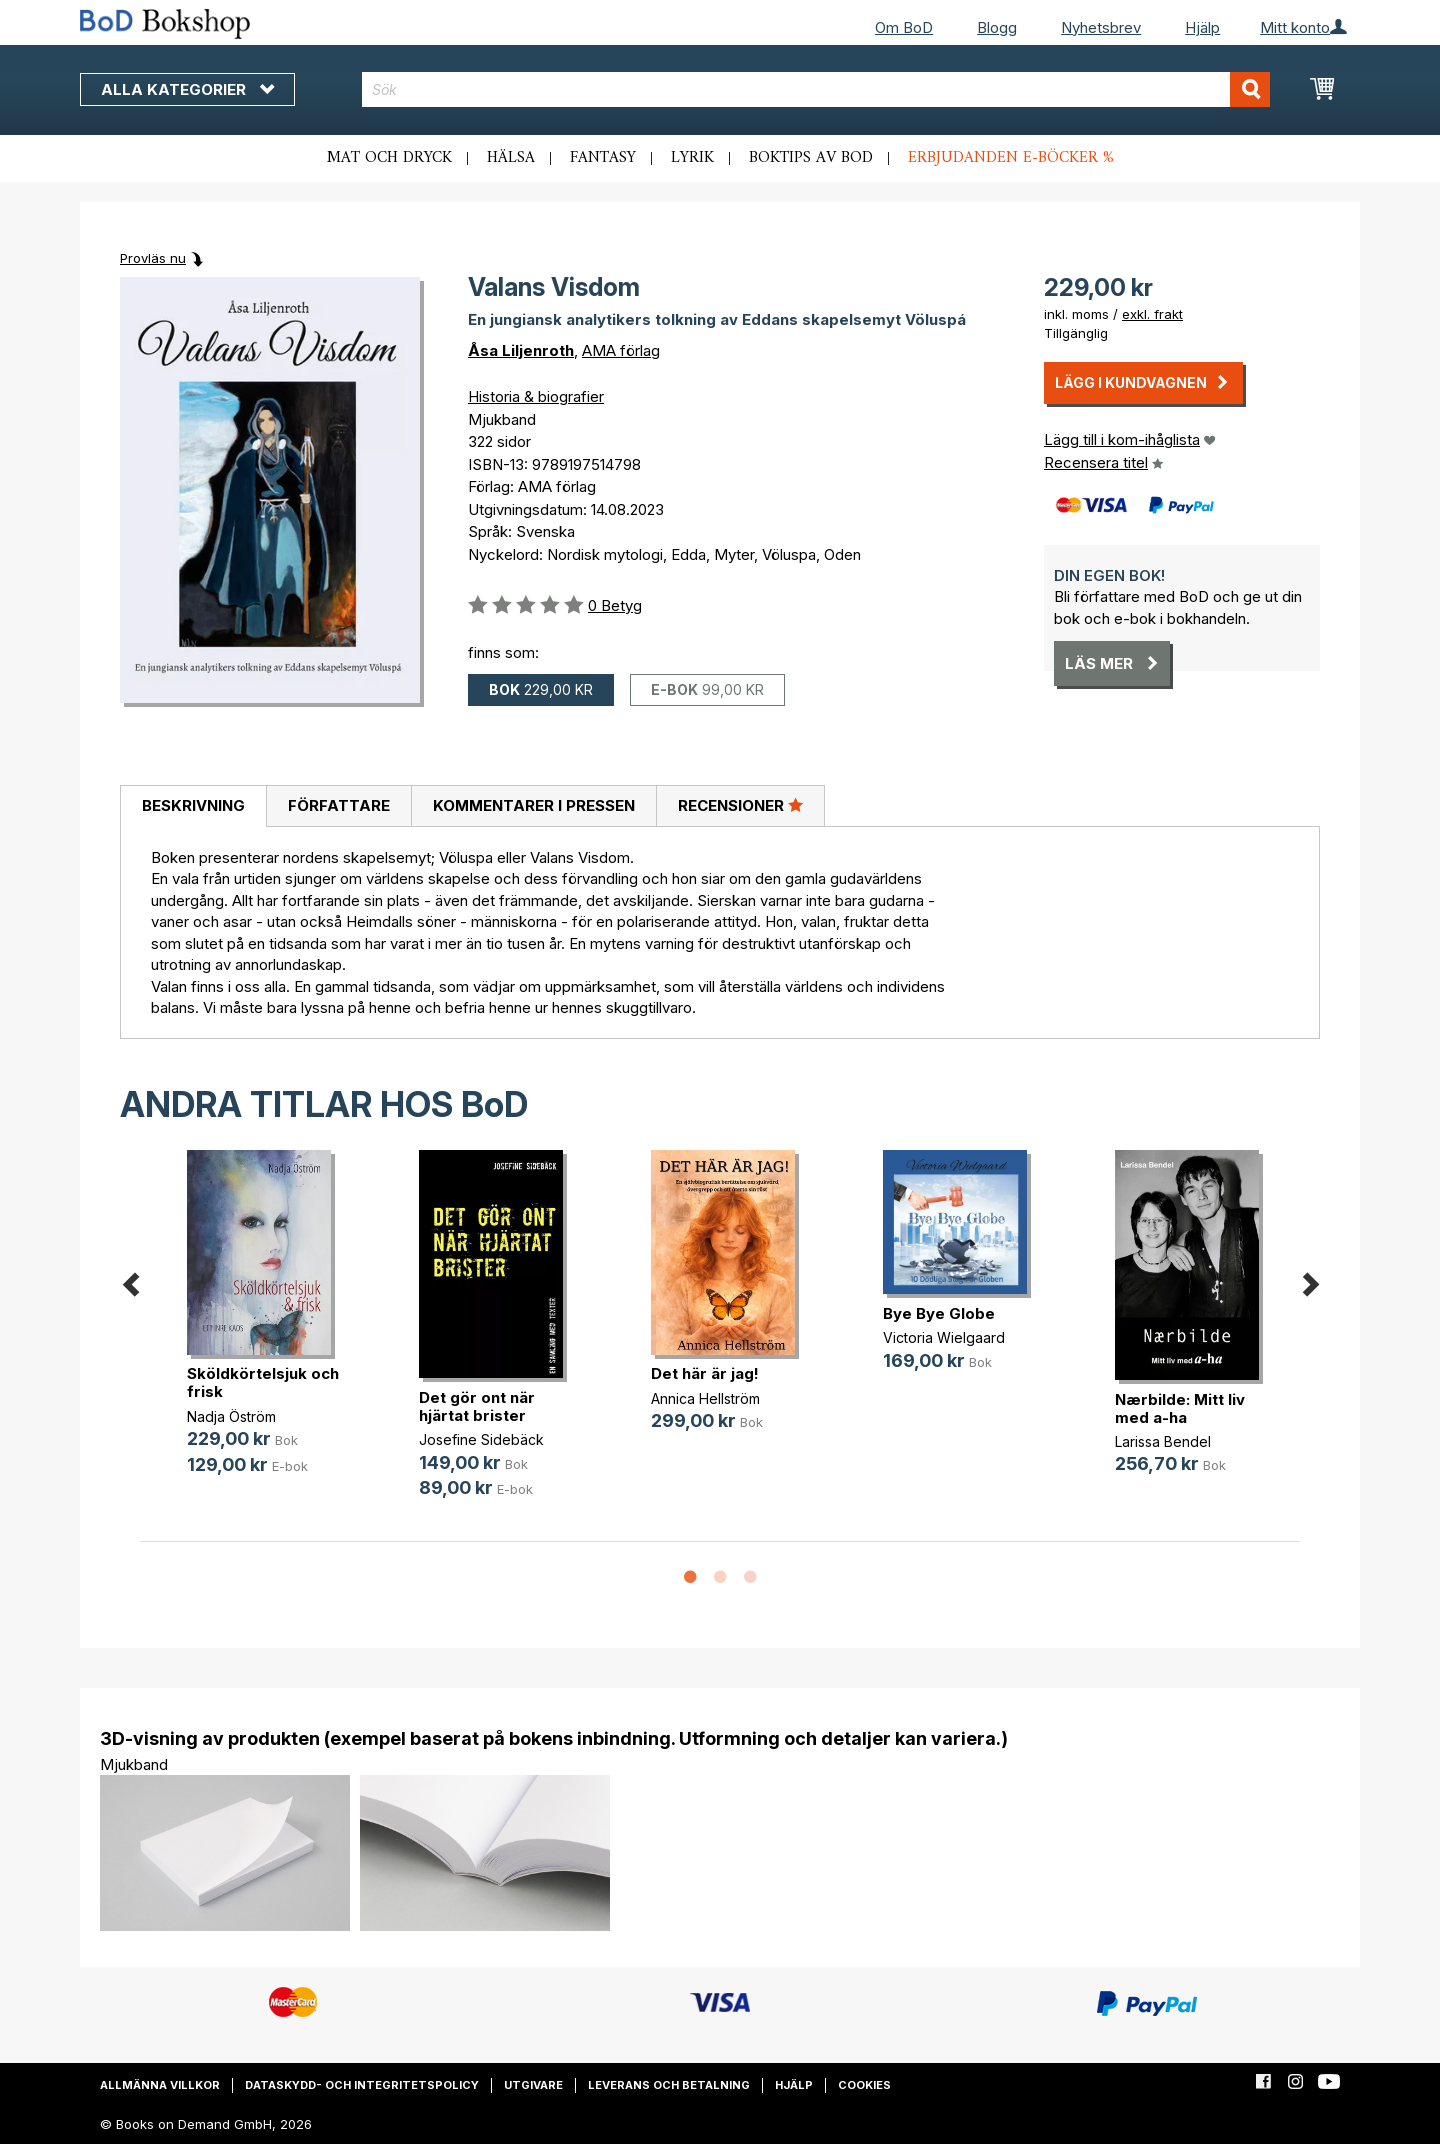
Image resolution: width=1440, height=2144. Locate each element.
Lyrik (692, 158)
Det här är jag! (705, 1373)
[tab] (193, 807)
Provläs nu (153, 258)
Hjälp (1202, 27)
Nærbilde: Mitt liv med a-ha (1180, 1408)
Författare (339, 805)
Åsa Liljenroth (521, 350)
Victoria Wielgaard (944, 1337)
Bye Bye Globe (939, 1313)
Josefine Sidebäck (481, 1439)
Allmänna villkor (160, 2085)
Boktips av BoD (811, 158)
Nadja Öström (231, 1416)
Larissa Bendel (1163, 1441)
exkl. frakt (1152, 314)
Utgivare (533, 2085)
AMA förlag (621, 350)
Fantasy (603, 158)
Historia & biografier (536, 396)
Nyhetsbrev (1101, 27)
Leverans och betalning (669, 2085)
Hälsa (511, 158)
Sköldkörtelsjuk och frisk (263, 1382)
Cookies (864, 2085)
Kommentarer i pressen (534, 805)
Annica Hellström (705, 1398)
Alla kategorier (187, 89)
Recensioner (740, 805)
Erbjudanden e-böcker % (1011, 158)
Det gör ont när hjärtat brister (477, 1406)
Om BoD (904, 27)
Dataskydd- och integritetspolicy (362, 2085)
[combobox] (816, 89)
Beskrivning (193, 805)
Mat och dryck (389, 158)
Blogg (997, 27)
